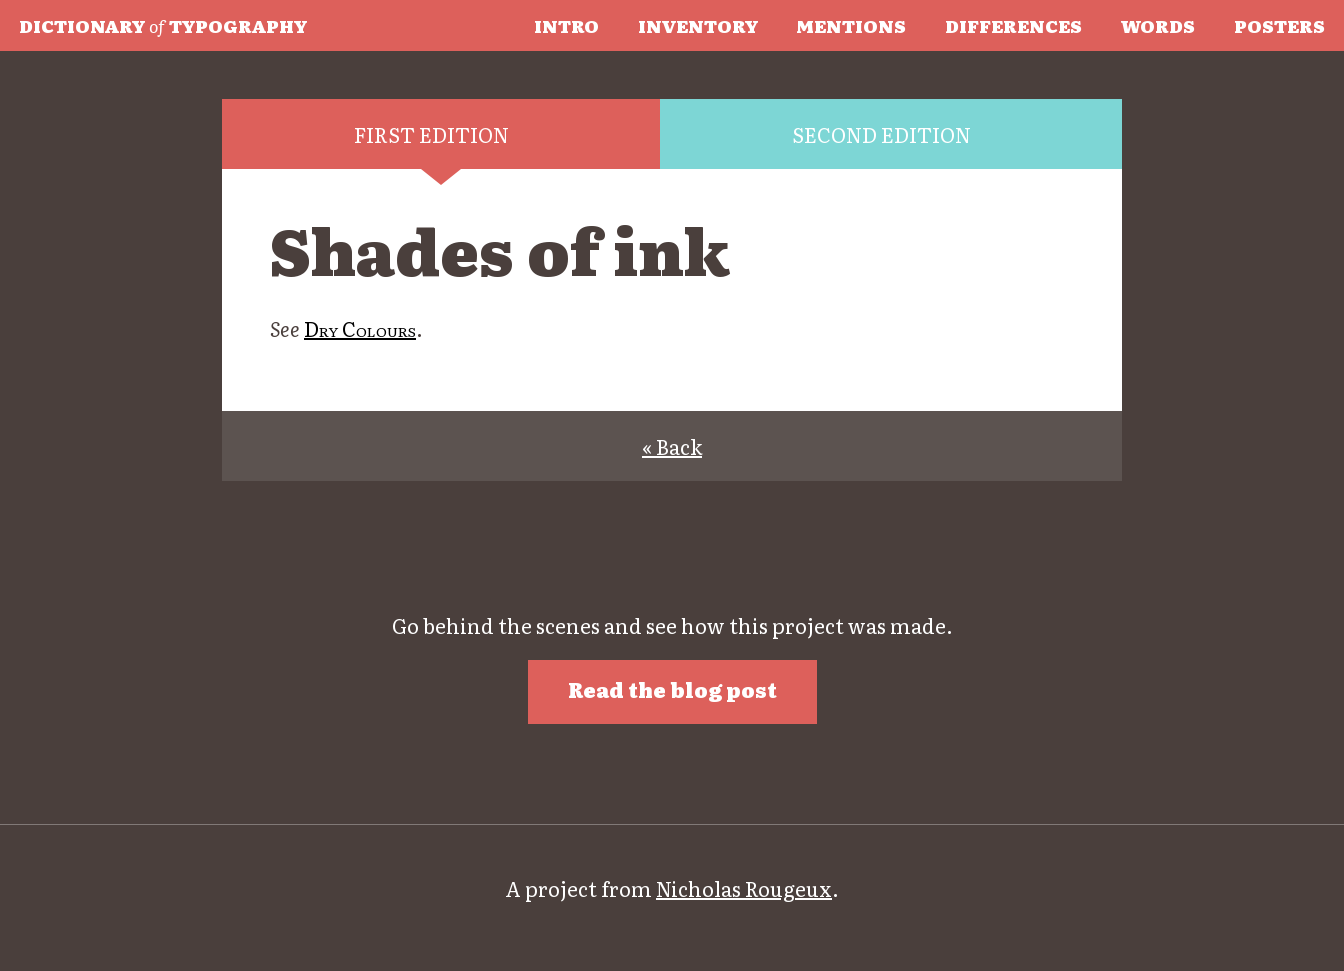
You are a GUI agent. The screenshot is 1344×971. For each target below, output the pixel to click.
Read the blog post (672, 689)
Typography (163, 25)
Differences (1013, 25)
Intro (566, 25)
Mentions (851, 25)
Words (1158, 25)
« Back (672, 446)
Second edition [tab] (881, 134)
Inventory (698, 25)
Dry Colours (360, 328)
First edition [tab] (431, 134)
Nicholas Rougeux (744, 888)
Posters (1279, 25)
